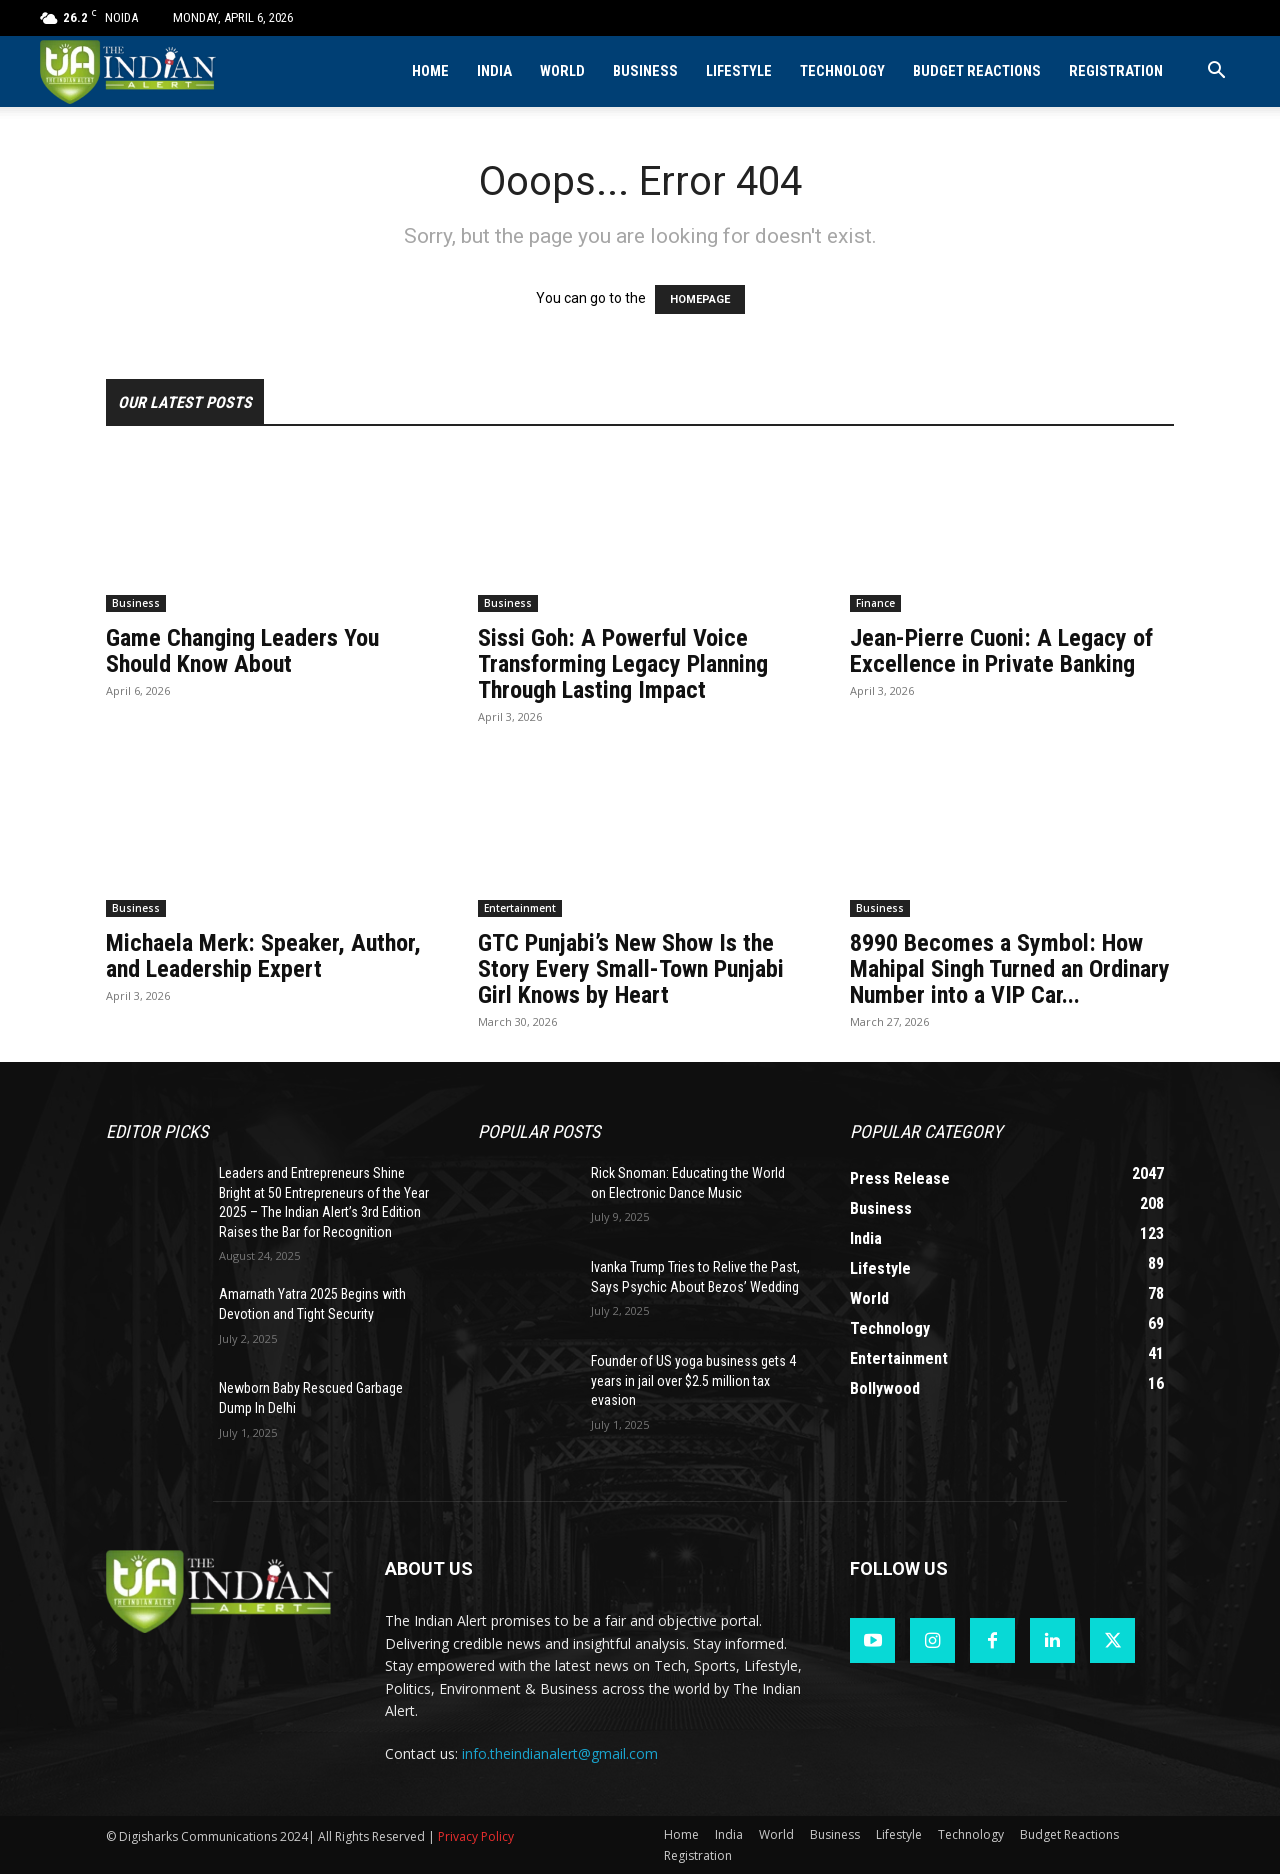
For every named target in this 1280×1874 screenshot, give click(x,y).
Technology (842, 71)
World (562, 71)
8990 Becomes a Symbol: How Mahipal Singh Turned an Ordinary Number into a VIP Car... (1010, 969)
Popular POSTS (539, 1131)
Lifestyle (739, 71)
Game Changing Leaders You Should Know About (242, 651)
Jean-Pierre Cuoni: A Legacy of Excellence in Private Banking (1001, 651)
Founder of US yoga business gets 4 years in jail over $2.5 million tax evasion (693, 1380)
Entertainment (520, 908)
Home (430, 71)
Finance (875, 603)
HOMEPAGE (700, 299)
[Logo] (129, 71)
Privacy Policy (476, 1836)
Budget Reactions (977, 71)
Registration (1116, 71)
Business (645, 71)
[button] (1216, 72)
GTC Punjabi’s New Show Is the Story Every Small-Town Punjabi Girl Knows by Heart (631, 969)
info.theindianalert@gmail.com (560, 1753)
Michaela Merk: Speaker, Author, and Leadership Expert (263, 956)
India (494, 71)
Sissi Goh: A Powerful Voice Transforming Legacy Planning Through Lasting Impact (623, 664)
